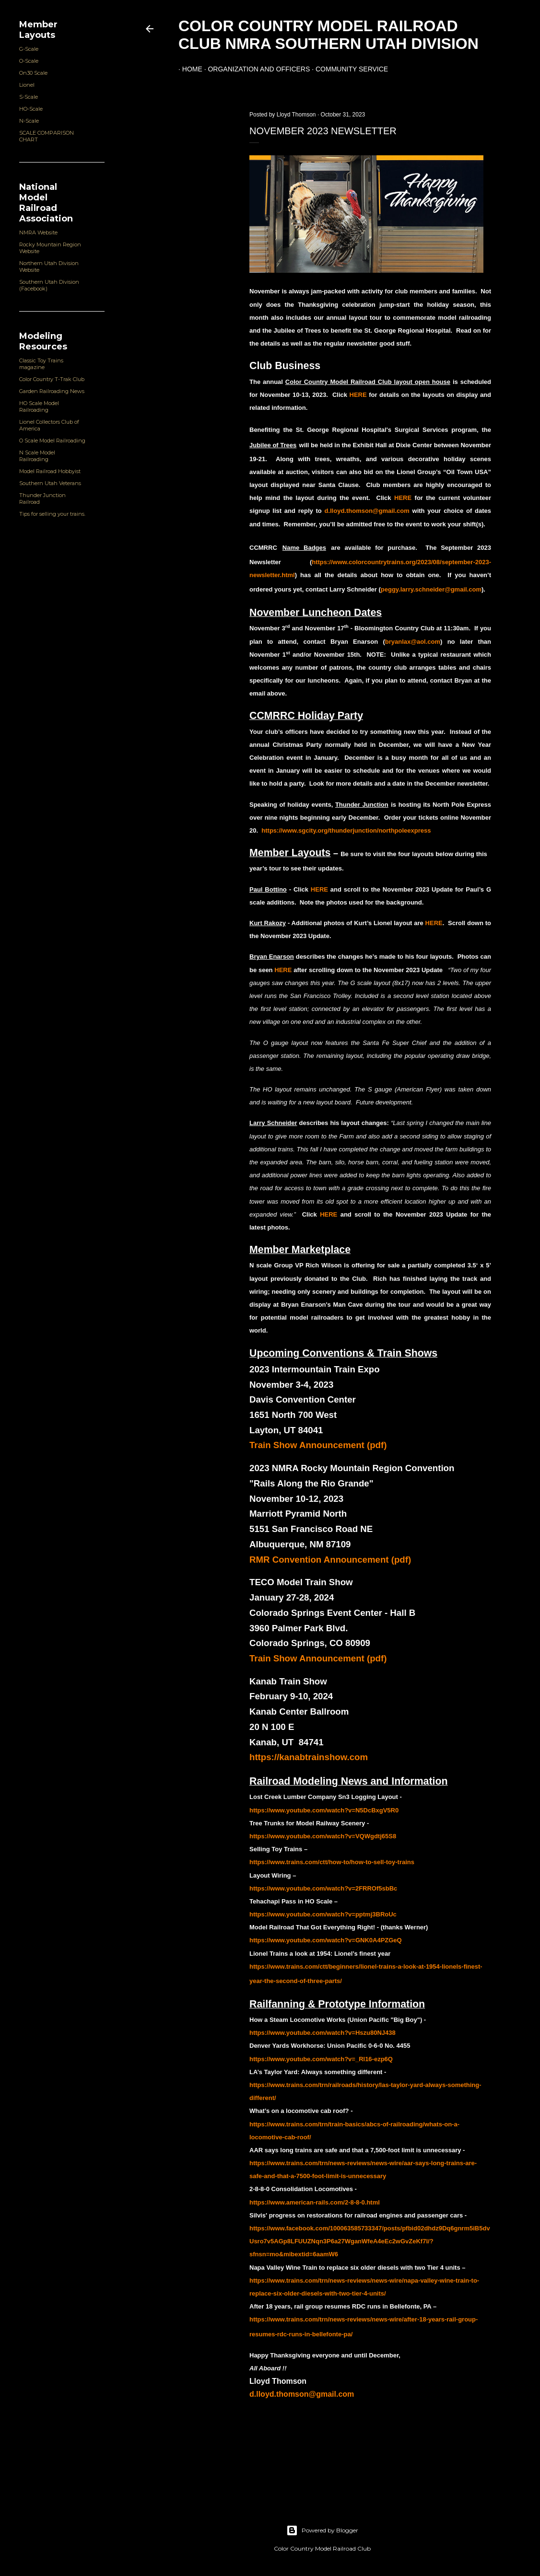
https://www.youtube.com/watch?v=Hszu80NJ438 (322, 2032)
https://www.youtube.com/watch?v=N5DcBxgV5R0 (324, 1810)
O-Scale (28, 61)
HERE (402, 497)
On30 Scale (33, 73)
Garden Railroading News (51, 391)
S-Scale (28, 96)
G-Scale (28, 49)
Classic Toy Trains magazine (41, 364)
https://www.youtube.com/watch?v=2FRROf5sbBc (323, 1888)
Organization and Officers (255, 69)
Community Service (348, 69)
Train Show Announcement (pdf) (318, 1445)
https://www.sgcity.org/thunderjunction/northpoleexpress (346, 830)
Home (188, 69)
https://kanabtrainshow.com (308, 1757)
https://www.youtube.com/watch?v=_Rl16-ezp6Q (321, 2059)
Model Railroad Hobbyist (50, 471)
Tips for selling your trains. (52, 514)
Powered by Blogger (322, 2530)
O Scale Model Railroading (52, 440)
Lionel (27, 84)
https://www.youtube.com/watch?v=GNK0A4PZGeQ (325, 1940)
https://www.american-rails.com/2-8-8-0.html (314, 2202)
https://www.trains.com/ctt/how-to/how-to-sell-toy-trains (331, 1862)
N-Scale (29, 120)
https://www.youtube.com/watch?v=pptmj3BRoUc (323, 1914)
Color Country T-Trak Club (51, 379)
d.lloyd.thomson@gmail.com (301, 2394)
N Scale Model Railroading (37, 456)
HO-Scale (31, 108)
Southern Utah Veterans (50, 483)
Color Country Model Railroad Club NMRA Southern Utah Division (328, 34)
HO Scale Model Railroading (39, 406)
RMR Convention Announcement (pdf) (330, 1560)
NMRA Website (38, 232)
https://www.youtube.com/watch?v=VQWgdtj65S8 (322, 1836)
